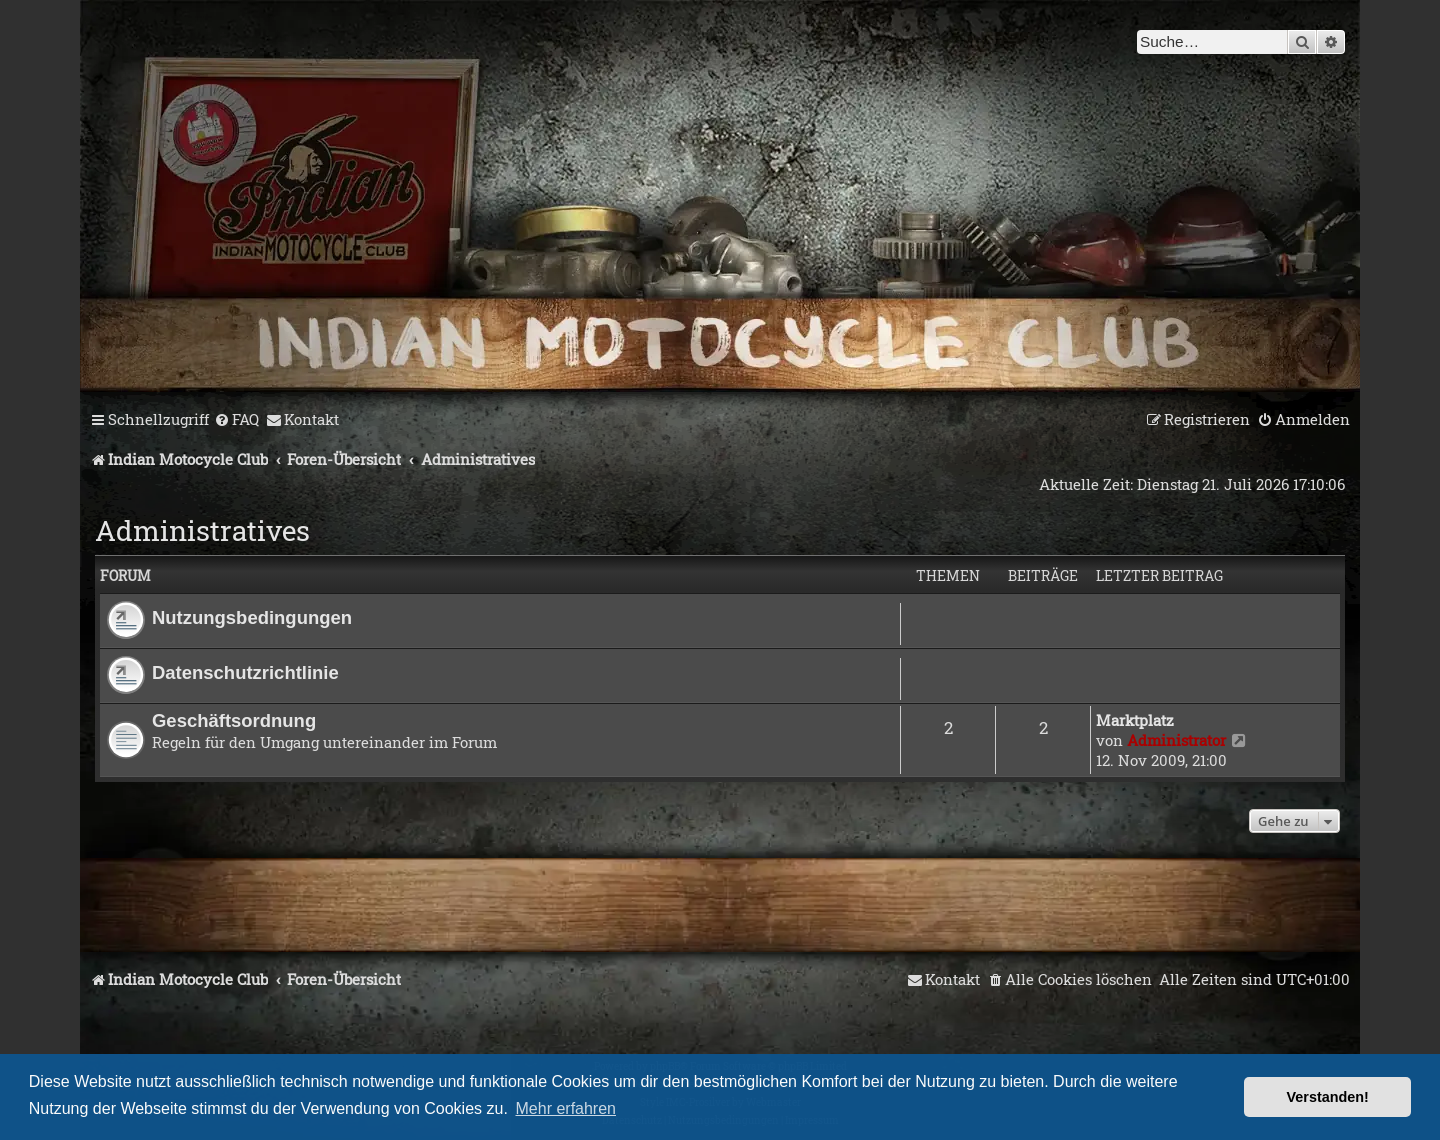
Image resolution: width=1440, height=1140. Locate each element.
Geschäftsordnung (234, 720)
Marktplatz (1135, 720)
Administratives (202, 530)
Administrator (1176, 740)
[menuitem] (236, 420)
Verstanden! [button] (1328, 1097)
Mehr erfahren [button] (566, 1108)
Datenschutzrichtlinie (245, 672)
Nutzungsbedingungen (252, 617)
